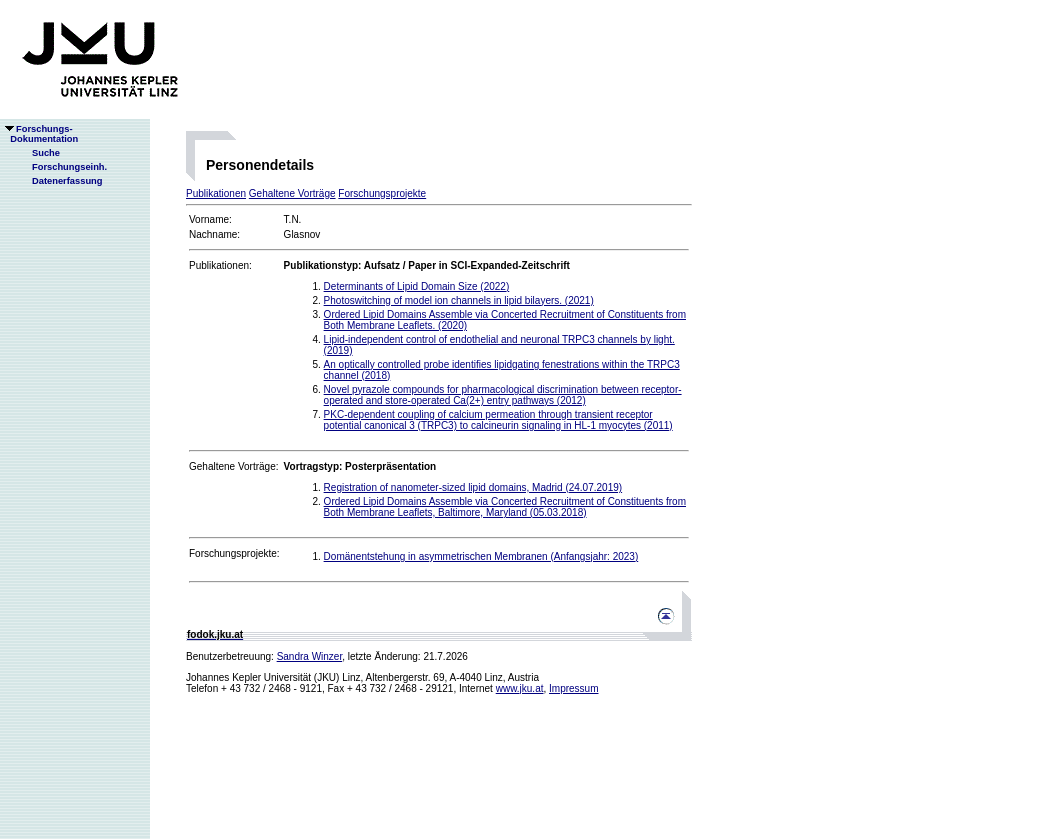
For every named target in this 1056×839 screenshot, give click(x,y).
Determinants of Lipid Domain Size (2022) (417, 286)
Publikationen (216, 193)
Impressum (573, 688)
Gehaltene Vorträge (292, 193)
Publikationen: (220, 265)
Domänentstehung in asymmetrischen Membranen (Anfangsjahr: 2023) (481, 556)
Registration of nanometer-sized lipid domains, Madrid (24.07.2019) (473, 487)
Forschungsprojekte (382, 193)
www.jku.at (520, 688)
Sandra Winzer (310, 656)
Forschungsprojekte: (234, 553)
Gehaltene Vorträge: (234, 466)
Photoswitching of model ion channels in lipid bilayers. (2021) (459, 300)
